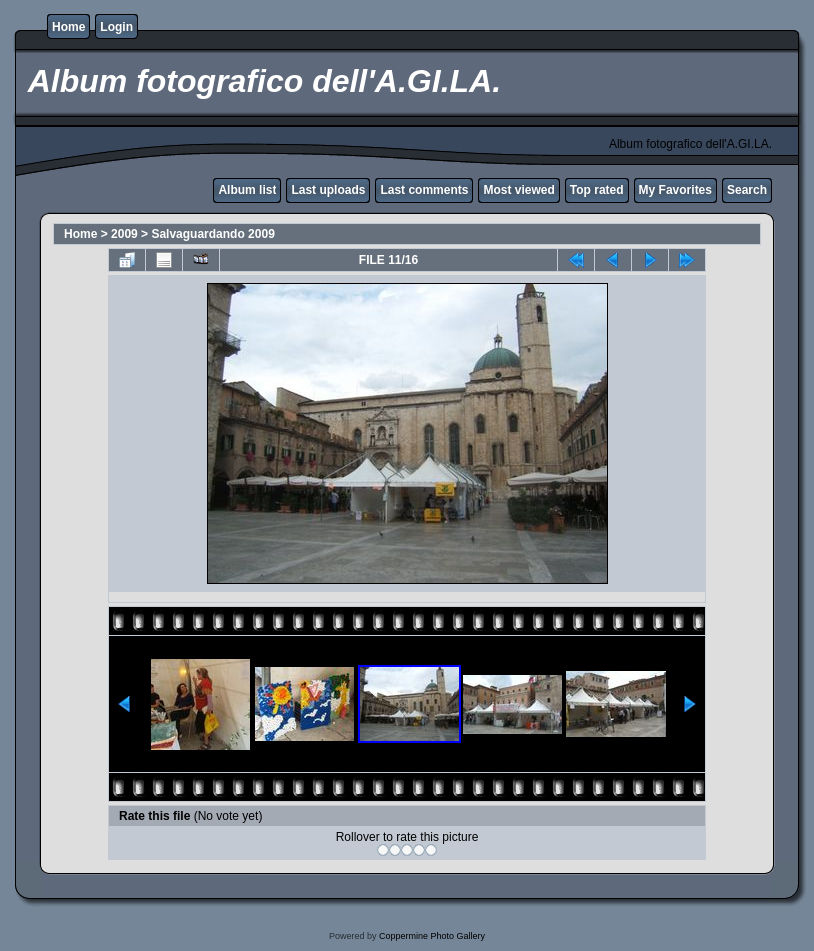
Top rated (597, 190)
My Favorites (675, 190)
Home (68, 27)
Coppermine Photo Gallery (432, 936)
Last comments (424, 190)
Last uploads (328, 190)
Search (747, 190)
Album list (247, 190)
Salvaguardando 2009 (212, 234)
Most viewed (518, 190)
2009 (124, 234)
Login (116, 27)
